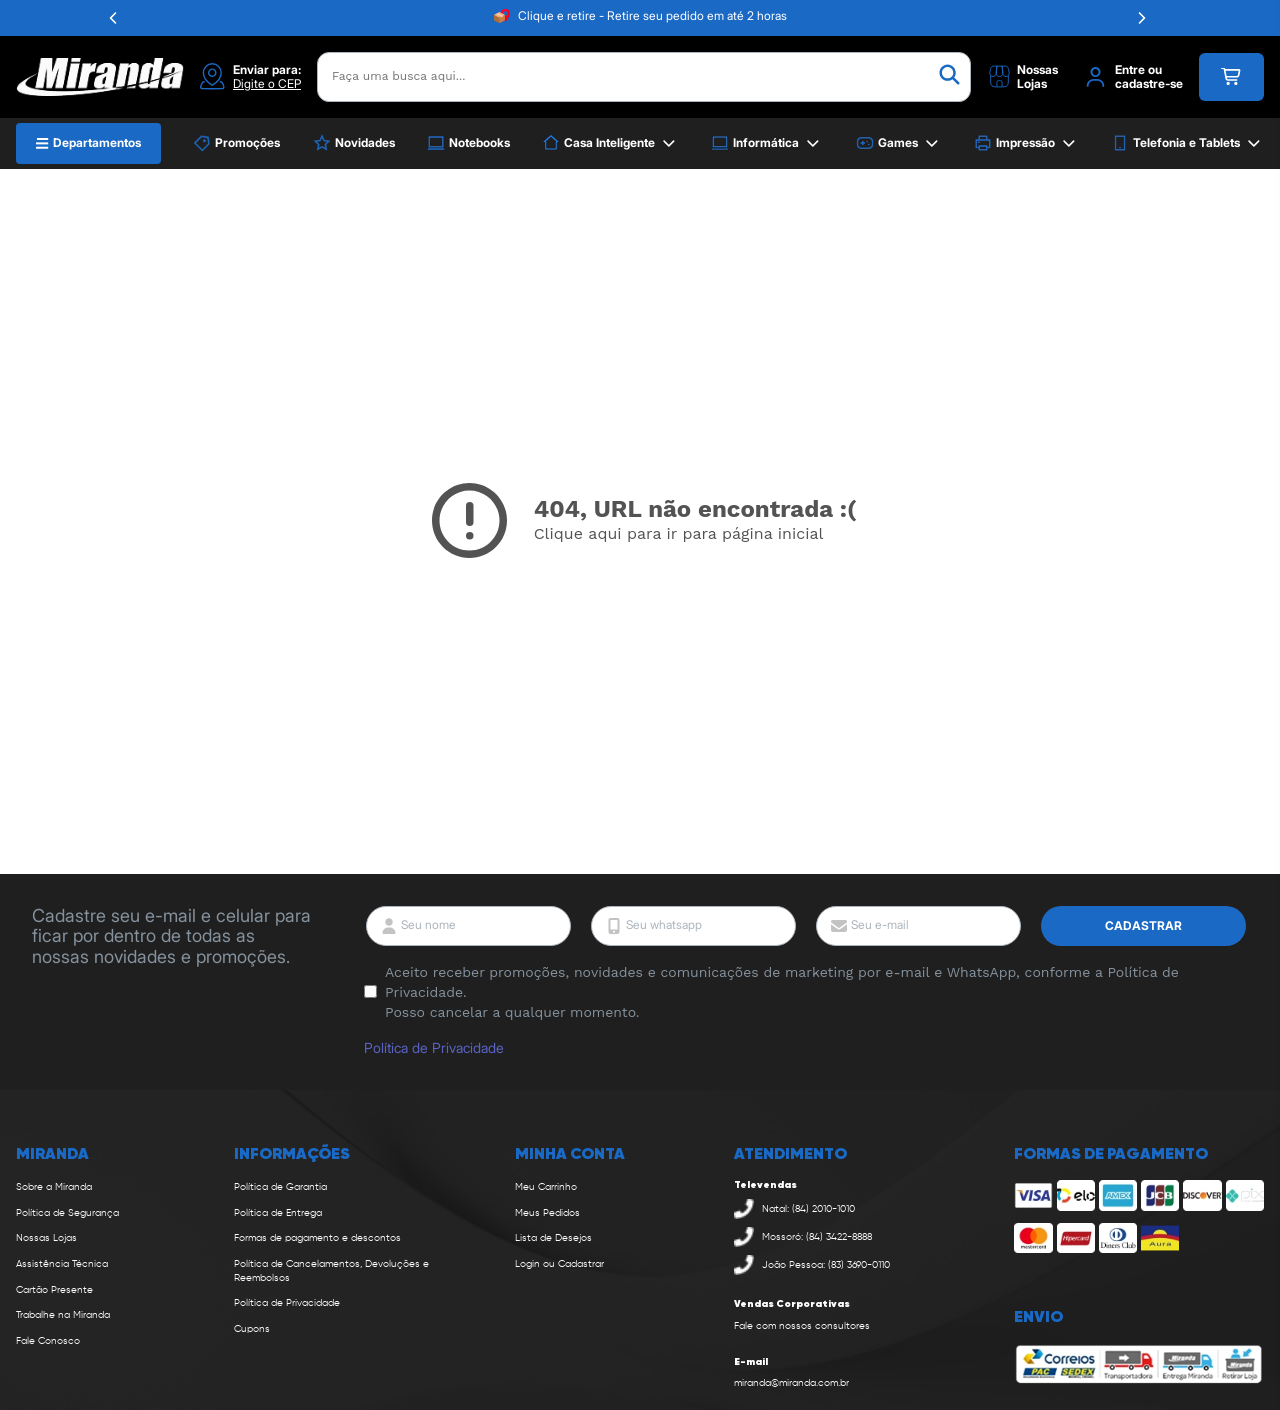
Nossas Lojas (46, 1238)
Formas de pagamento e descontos (317, 1238)
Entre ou (1138, 70)
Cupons (252, 1329)
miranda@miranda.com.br (791, 1383)
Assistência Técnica (62, 1264)
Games (899, 143)
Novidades (354, 143)
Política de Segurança (67, 1213)
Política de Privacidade (434, 1047)
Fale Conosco (48, 1341)
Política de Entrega (278, 1213)
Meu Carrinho (546, 1187)
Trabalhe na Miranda (63, 1315)
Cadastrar (1143, 925)
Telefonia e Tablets (1187, 143)
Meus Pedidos (547, 1213)
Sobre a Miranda (54, 1187)
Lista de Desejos (553, 1238)
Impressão (1026, 143)
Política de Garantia (280, 1187)
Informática (767, 143)
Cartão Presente (54, 1290)
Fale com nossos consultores (802, 1326)
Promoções (236, 143)
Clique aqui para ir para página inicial (679, 533)
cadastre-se (1149, 84)
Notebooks (468, 143)
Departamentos (88, 142)
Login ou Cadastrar (559, 1264)
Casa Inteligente (610, 143)
